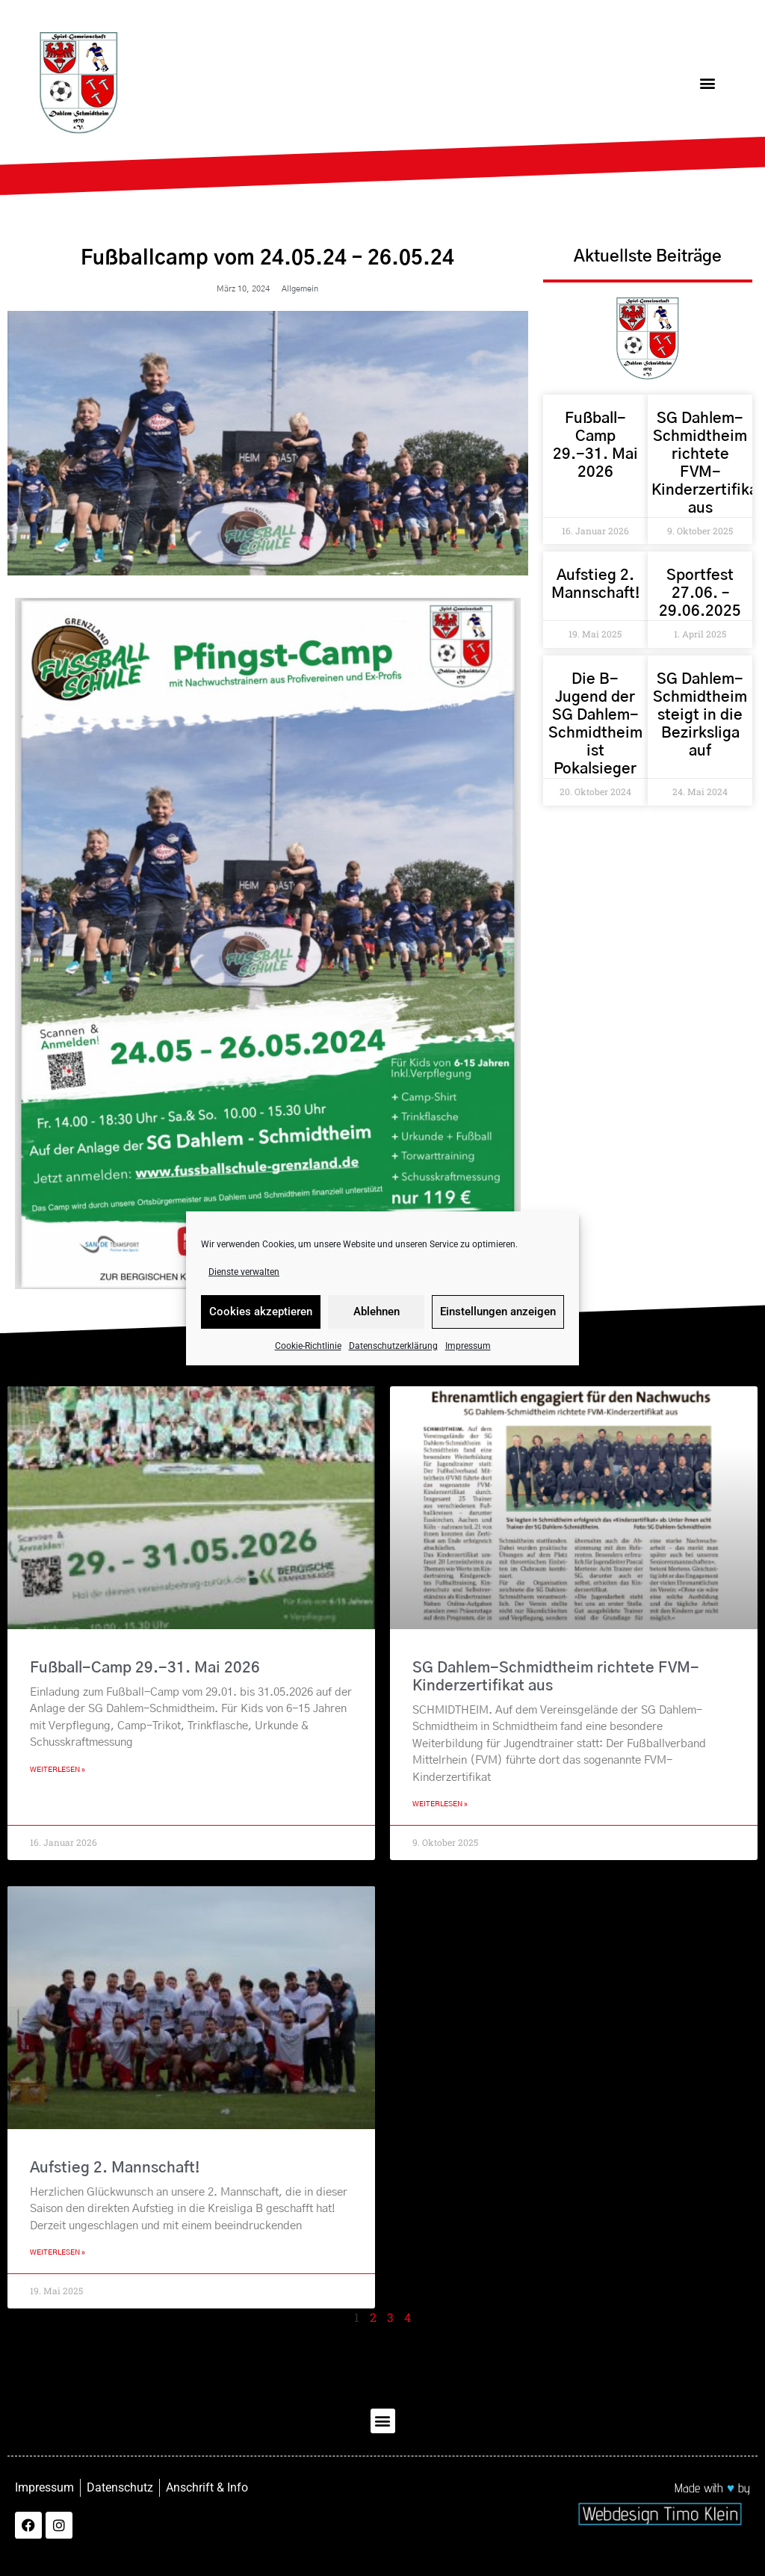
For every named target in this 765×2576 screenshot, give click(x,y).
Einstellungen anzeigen (498, 1311)
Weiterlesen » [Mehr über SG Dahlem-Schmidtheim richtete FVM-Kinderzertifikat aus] (440, 1804)
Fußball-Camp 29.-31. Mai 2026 (145, 1668)
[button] (708, 83)
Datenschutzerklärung (393, 1346)
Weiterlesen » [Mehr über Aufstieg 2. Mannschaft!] (57, 2252)
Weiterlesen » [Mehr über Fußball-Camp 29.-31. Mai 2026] (57, 1769)
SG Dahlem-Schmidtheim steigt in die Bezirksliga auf (700, 715)
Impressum (468, 1346)
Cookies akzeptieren (260, 1311)
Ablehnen (376, 1311)
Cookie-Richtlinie (308, 1346)
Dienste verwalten (243, 1272)
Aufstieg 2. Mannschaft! (114, 2167)
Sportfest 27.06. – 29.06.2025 (700, 593)
